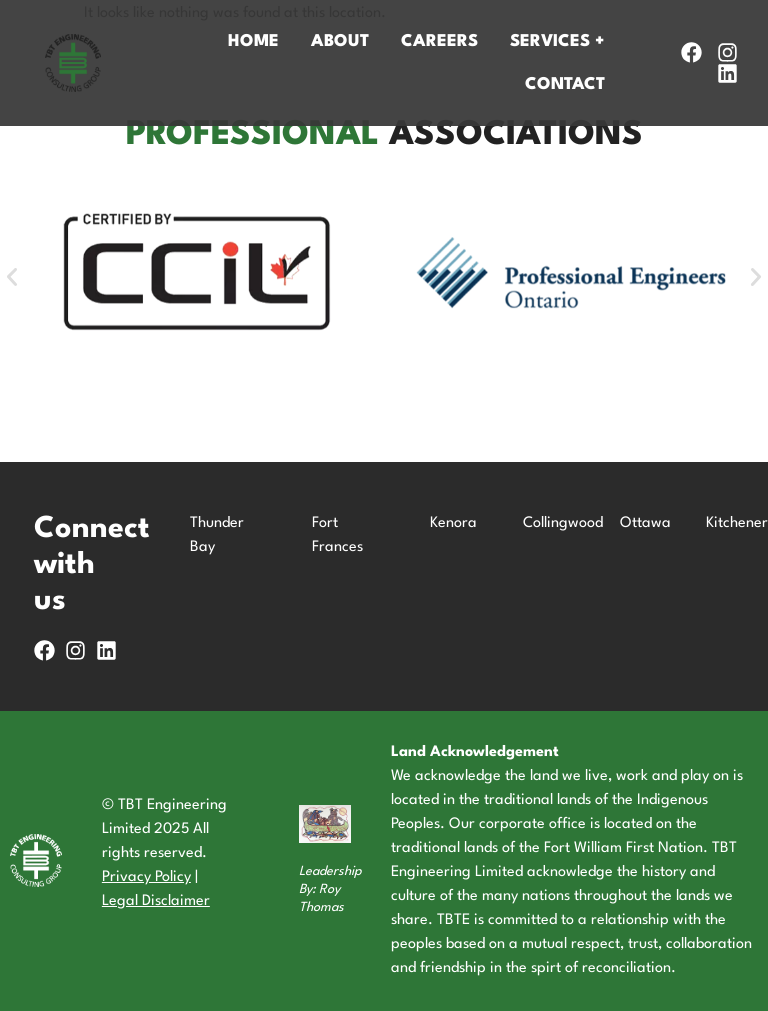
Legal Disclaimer (156, 901)
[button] (12, 277)
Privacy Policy (146, 877)
